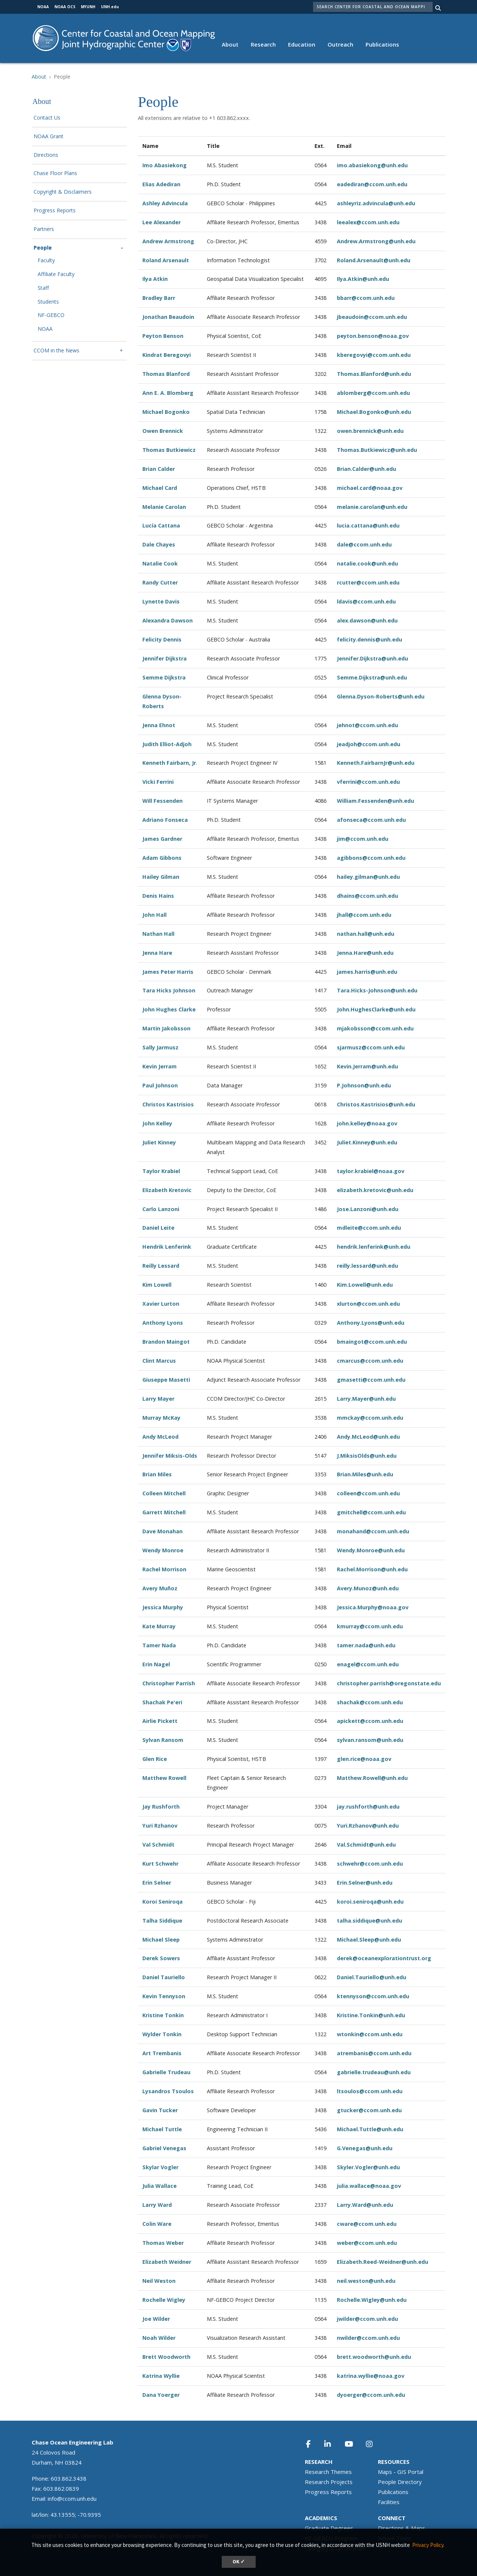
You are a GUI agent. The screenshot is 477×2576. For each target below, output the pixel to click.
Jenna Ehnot (158, 725)
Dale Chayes (158, 544)
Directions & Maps (401, 2528)
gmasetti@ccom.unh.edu (371, 1379)
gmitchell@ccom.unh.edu (371, 1512)
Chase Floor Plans (55, 173)
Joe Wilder (156, 2318)
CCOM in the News (56, 351)
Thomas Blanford (166, 373)
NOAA (45, 329)
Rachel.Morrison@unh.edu (372, 1569)
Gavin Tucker (160, 2110)
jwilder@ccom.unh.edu (367, 2318)
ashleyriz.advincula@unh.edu (376, 203)
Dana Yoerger (161, 2394)
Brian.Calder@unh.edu (366, 468)
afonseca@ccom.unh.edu (371, 819)
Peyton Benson (162, 335)
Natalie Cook (160, 563)
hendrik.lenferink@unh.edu (373, 1246)
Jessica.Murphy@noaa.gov (372, 1607)
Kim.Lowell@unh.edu (365, 1284)
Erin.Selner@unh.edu (364, 1882)
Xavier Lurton (160, 1303)
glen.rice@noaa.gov (364, 1758)
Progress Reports (55, 210)
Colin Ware (156, 2223)
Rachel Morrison (164, 1569)
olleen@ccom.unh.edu (370, 1493)
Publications (382, 44)
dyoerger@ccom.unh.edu (371, 2394)
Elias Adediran (161, 184)
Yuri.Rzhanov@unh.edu (368, 1825)
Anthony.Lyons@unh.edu (370, 1322)
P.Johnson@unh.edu (364, 1085)
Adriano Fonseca (165, 819)
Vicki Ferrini (158, 781)
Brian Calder (158, 468)
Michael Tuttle (162, 2129)
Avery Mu (154, 1588)
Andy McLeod (160, 1436)
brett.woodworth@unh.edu (374, 2356)
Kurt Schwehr (160, 1863)
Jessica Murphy (162, 1607)
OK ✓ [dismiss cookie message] (239, 2561)
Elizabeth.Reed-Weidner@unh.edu (382, 2261)
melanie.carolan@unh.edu (372, 506)
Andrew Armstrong (169, 241)
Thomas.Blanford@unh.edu (374, 373)
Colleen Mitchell (164, 1493)
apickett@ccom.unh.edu (370, 1720)
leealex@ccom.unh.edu (368, 222)
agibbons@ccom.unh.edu (371, 857)
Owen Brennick (162, 430)
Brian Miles (157, 1474)
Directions (46, 155)
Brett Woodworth (166, 2356)
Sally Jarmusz (160, 1047)
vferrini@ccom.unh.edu (368, 781)
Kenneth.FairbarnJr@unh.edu (375, 762)
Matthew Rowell (164, 1777)
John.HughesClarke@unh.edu (376, 1009)
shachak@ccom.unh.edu (370, 1702)
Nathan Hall (158, 933)
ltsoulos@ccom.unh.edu (369, 2091)
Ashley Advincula (165, 203)
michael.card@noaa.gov (369, 487)
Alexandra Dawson (167, 620)
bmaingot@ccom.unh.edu (372, 1341)
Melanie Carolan (164, 506)
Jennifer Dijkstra (164, 658)
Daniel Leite (158, 1227)
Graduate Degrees (329, 2528)
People (43, 248)
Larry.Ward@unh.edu (365, 2204)
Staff (43, 288)
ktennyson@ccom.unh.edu (373, 1996)
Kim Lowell (156, 1284)
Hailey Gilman (160, 876)
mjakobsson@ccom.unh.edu (375, 1028)
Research (263, 44)
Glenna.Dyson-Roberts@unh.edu (380, 696)
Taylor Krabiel (161, 1171)
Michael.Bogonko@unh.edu (374, 411)
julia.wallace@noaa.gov (369, 2185)
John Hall (154, 914)
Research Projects (329, 2481)
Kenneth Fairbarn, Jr (169, 762)
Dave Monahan (162, 1531)
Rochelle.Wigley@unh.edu (372, 2299)
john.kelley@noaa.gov (367, 1123)
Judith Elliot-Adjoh (167, 744)
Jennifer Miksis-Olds (169, 1455)
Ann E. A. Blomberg (167, 392)
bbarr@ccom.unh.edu (366, 297)
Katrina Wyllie (161, 2375)
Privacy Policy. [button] (428, 2544)
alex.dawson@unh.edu (367, 620)
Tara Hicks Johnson (168, 990)
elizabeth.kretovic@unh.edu (375, 1190)
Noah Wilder (159, 2337)
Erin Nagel (156, 1664)
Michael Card (159, 487)
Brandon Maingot (166, 1341)
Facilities (388, 2502)
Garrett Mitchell (164, 1512)
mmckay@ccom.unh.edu (370, 1417)
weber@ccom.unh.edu (367, 2242)
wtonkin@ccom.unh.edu (369, 2034)
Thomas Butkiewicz (169, 449)
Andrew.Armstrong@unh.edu (376, 241)
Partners (44, 229)
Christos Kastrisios (168, 1104)
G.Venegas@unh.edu (364, 2148)
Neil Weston (159, 2280)
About (230, 44)
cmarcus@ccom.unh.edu (370, 1360)
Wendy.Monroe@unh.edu (371, 1550)
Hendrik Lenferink (166, 1246)
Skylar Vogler (160, 2167)
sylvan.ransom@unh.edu (370, 1739)
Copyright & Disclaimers (63, 192)
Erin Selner (156, 1882)
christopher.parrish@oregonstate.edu (389, 1683)
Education (301, 44)
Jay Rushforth (161, 1806)
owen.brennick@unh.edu (370, 430)
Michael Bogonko (166, 411)
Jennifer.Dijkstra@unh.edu (372, 658)
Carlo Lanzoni (160, 1209)
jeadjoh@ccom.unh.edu (368, 744)
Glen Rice (154, 1758)
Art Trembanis (161, 2053)
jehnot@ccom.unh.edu (367, 725)
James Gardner (162, 838)
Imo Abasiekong (164, 165)
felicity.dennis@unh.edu (369, 639)
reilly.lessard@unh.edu (367, 1265)
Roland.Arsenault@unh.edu (373, 260)
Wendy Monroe (162, 1550)
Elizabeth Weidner (166, 2261)
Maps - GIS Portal (400, 2471)
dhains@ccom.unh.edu (367, 895)
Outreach (340, 44)
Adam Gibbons (161, 857)
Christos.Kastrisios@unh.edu (376, 1104)
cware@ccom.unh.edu (367, 2223)
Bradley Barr (158, 297)
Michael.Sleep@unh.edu (369, 1939)
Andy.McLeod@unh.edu (368, 1436)
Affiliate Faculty (56, 274)
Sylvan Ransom (162, 1739)
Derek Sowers (161, 1958)
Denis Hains (158, 895)
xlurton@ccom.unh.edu (368, 1303)
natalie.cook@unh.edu (367, 563)
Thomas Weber (163, 2242)
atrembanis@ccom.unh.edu (374, 2053)
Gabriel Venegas (164, 2148)
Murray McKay (161, 1417)
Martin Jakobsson (166, 1028)
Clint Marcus (159, 1360)
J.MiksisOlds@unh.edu (367, 1455)
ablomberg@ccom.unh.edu (373, 392)
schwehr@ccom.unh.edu (370, 1863)
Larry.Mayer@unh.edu (366, 1398)
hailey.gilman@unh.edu (368, 876)
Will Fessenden (162, 800)
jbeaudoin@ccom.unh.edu (372, 316)
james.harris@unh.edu (367, 971)
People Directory (400, 2481)
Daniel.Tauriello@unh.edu (371, 1977)
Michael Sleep (161, 1939)
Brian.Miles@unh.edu (365, 1474)
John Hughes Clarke (169, 1009)
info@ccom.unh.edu (72, 2498)
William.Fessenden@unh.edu (375, 800)
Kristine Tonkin (163, 2015)
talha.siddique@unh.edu (369, 1920)
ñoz (172, 1588)
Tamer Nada (159, 1645)
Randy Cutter (160, 582)
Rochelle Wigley (163, 2299)
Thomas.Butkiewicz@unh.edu (377, 449)
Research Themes (328, 2471)
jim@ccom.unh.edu (362, 838)
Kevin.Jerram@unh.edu (367, 1066)
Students (48, 302)
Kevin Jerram (159, 1066)
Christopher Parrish (168, 1683)
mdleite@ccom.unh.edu (369, 1227)
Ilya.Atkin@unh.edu (363, 278)
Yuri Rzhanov (159, 1825)
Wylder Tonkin (161, 2034)
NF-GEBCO (51, 315)
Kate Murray (159, 1626)
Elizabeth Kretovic (167, 1190)
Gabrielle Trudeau (166, 2072)
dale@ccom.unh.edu (364, 544)
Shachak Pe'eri (162, 1702)
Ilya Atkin (155, 278)
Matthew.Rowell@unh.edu (372, 1777)
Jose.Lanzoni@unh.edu (367, 1209)
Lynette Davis (161, 601)
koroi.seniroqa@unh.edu (370, 1901)
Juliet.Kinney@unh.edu (367, 1142)
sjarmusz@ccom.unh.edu (371, 1047)
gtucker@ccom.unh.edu (369, 2110)
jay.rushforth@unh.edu (368, 1806)
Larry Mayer (158, 1398)
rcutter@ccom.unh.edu (368, 582)
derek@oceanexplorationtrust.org (384, 1958)
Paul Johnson (160, 1085)
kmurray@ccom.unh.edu (370, 1626)
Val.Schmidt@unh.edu (366, 1844)
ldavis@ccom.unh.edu (366, 601)
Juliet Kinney (159, 1142)
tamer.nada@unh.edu (366, 1645)
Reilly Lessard (160, 1265)
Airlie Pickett (159, 1720)
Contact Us (47, 118)
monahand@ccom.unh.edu (373, 1531)
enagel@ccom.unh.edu (368, 1664)
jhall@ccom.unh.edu (364, 914)
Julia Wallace (159, 2185)
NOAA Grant (48, 136)
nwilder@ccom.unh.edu (368, 2337)
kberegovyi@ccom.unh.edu (374, 354)
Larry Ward (157, 2204)
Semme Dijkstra (164, 677)
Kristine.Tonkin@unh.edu (371, 2015)
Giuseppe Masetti (166, 1379)
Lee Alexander (161, 222)
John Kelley (157, 1123)
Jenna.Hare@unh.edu (365, 952)
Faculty (46, 260)
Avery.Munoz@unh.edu (368, 1588)
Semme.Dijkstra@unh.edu (372, 677)
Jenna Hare (157, 952)
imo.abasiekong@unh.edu (372, 165)
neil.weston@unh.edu (366, 2280)
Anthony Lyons (162, 1322)
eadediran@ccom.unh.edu (372, 184)
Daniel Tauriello (163, 1977)
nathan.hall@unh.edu (365, 933)
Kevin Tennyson (163, 1996)
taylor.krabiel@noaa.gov (370, 1171)
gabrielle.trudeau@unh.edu (374, 2072)
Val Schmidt (158, 1844)
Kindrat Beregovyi (166, 354)
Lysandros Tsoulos (168, 2091)
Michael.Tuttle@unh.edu (370, 2129)
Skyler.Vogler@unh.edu (368, 2167)
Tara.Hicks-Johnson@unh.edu (377, 990)
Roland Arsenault (165, 260)
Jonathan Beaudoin (168, 316)
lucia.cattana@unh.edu (368, 525)
